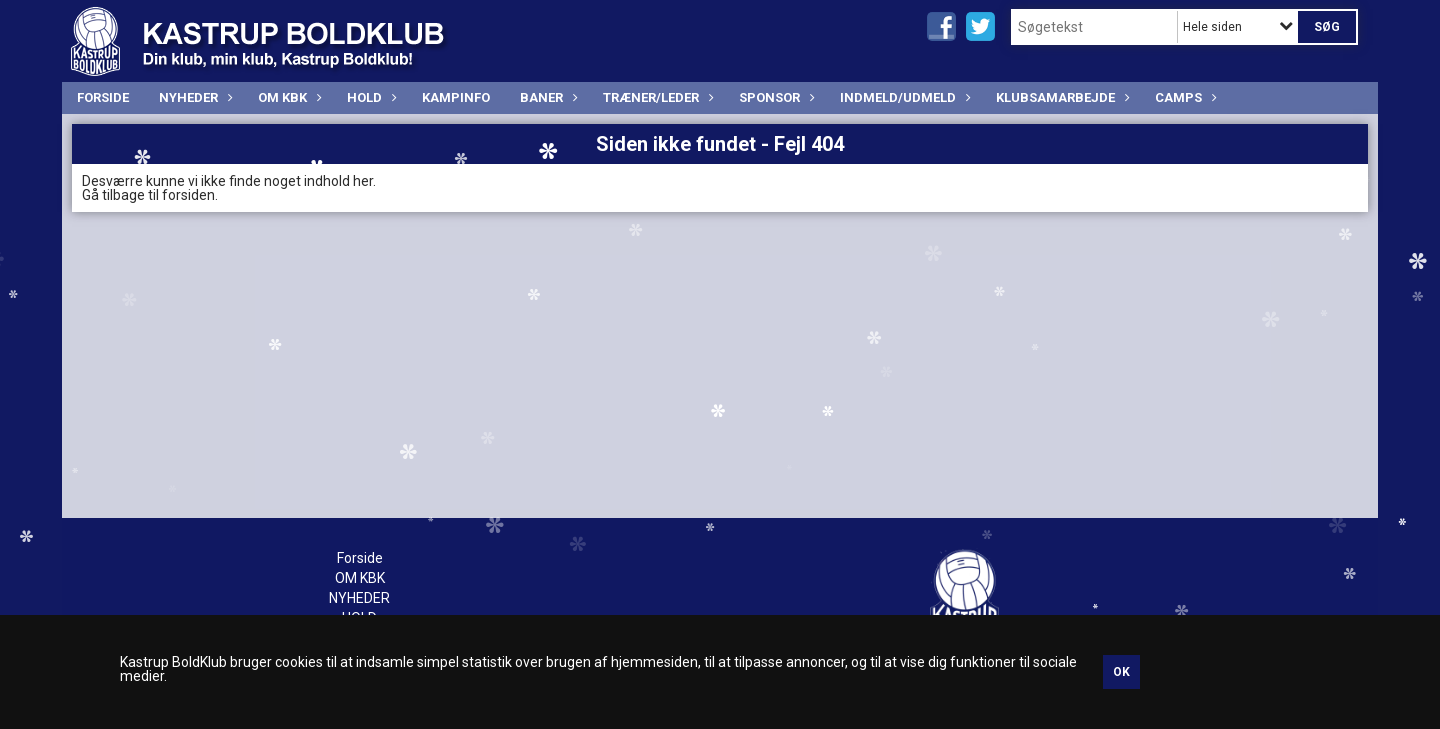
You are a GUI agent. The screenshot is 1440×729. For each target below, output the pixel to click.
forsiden (188, 195)
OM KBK (287, 97)
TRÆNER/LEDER (656, 97)
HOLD (369, 97)
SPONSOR (774, 97)
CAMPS (1183, 97)
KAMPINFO (456, 97)
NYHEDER (193, 97)
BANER (546, 97)
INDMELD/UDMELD (903, 97)
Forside (103, 97)
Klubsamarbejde (1060, 97)
